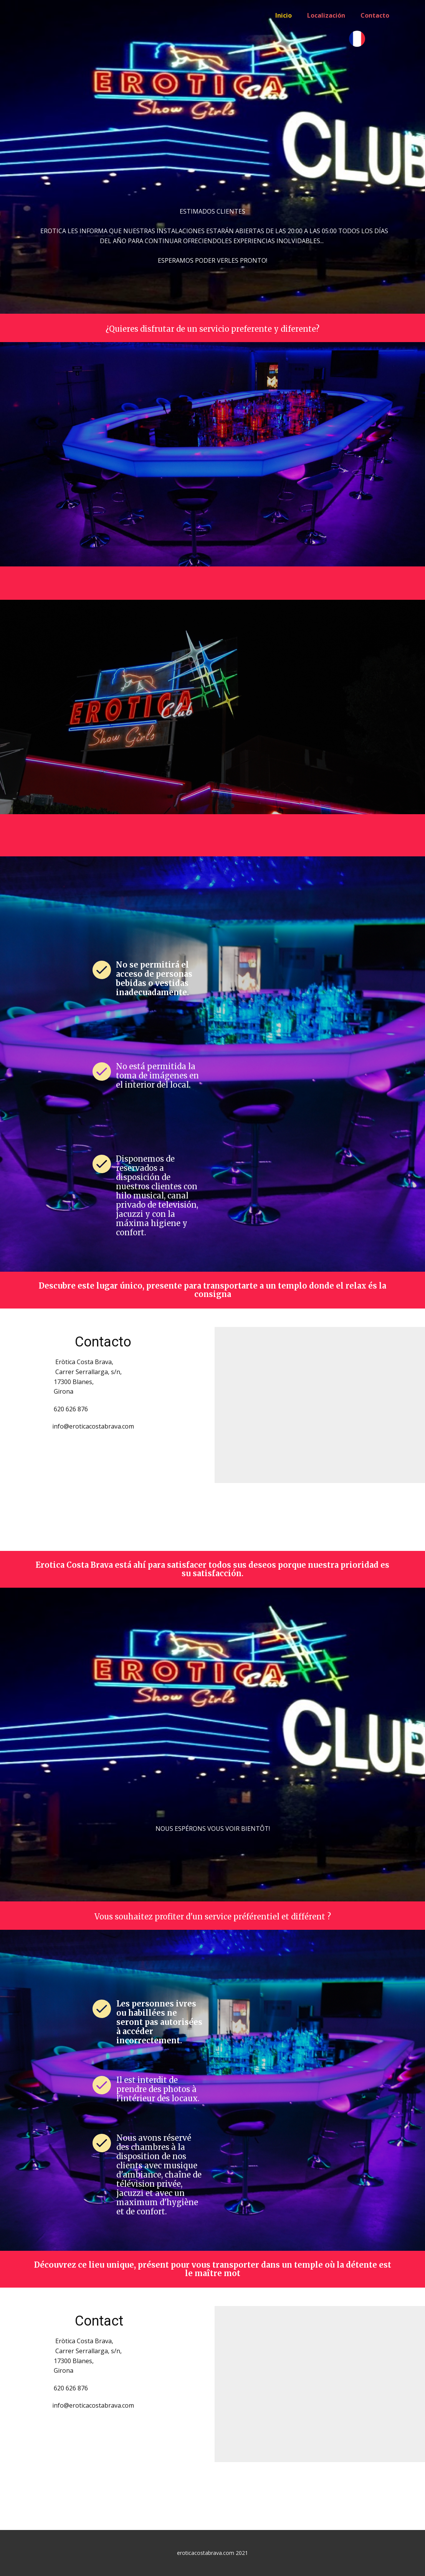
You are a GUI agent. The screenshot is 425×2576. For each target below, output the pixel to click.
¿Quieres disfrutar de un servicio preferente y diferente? (212, 329)
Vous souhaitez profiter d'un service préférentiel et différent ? (212, 1916)
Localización (326, 15)
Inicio (283, 15)
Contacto (375, 15)
